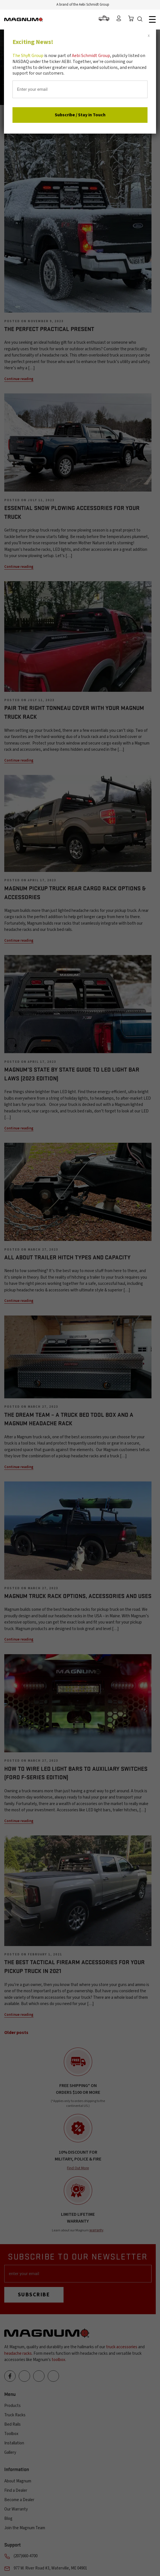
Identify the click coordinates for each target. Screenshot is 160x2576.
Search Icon (141, 19)
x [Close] (149, 35)
